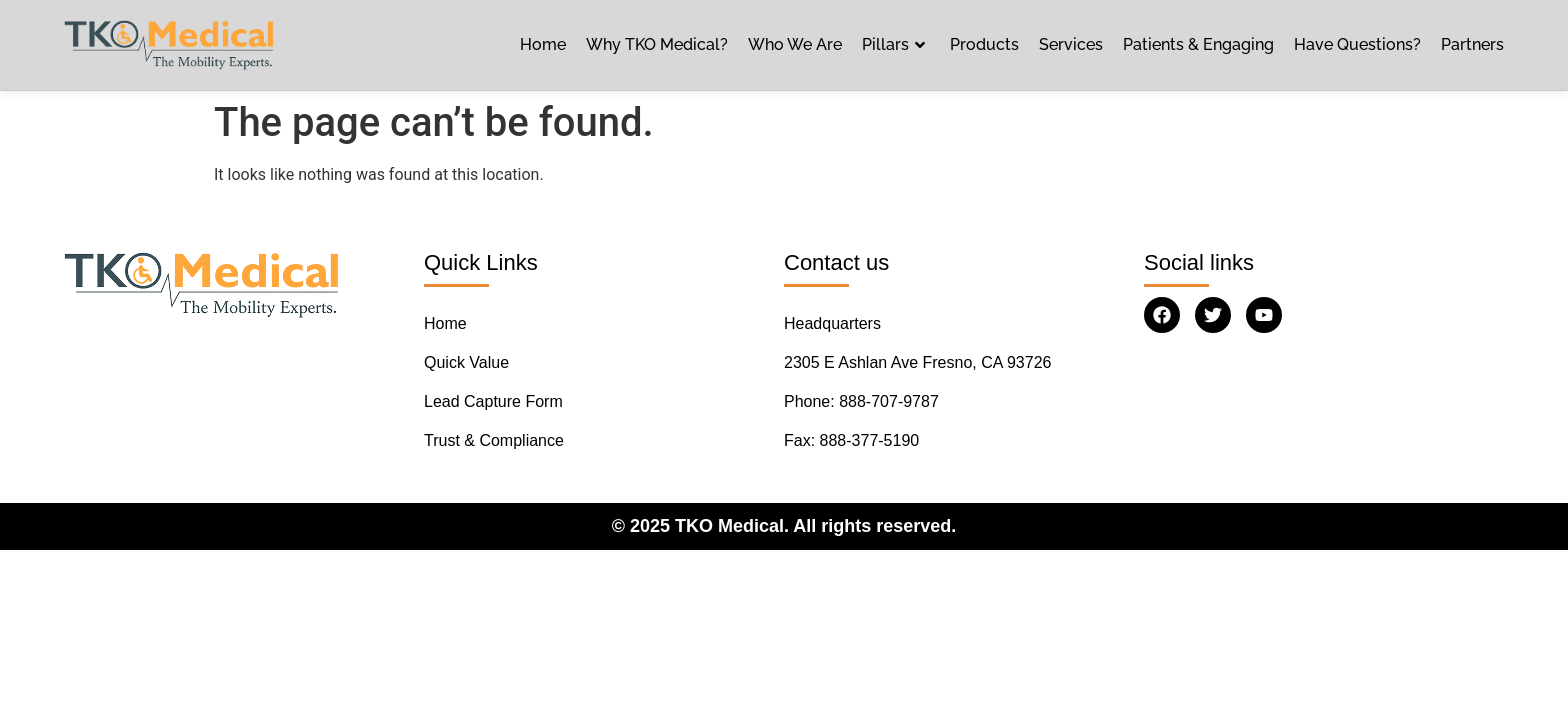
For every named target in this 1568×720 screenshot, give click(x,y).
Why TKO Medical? (657, 44)
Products (984, 44)
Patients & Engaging (1198, 44)
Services (1071, 44)
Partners (1472, 44)
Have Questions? (1357, 44)
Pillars (896, 45)
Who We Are (795, 44)
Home (543, 44)
